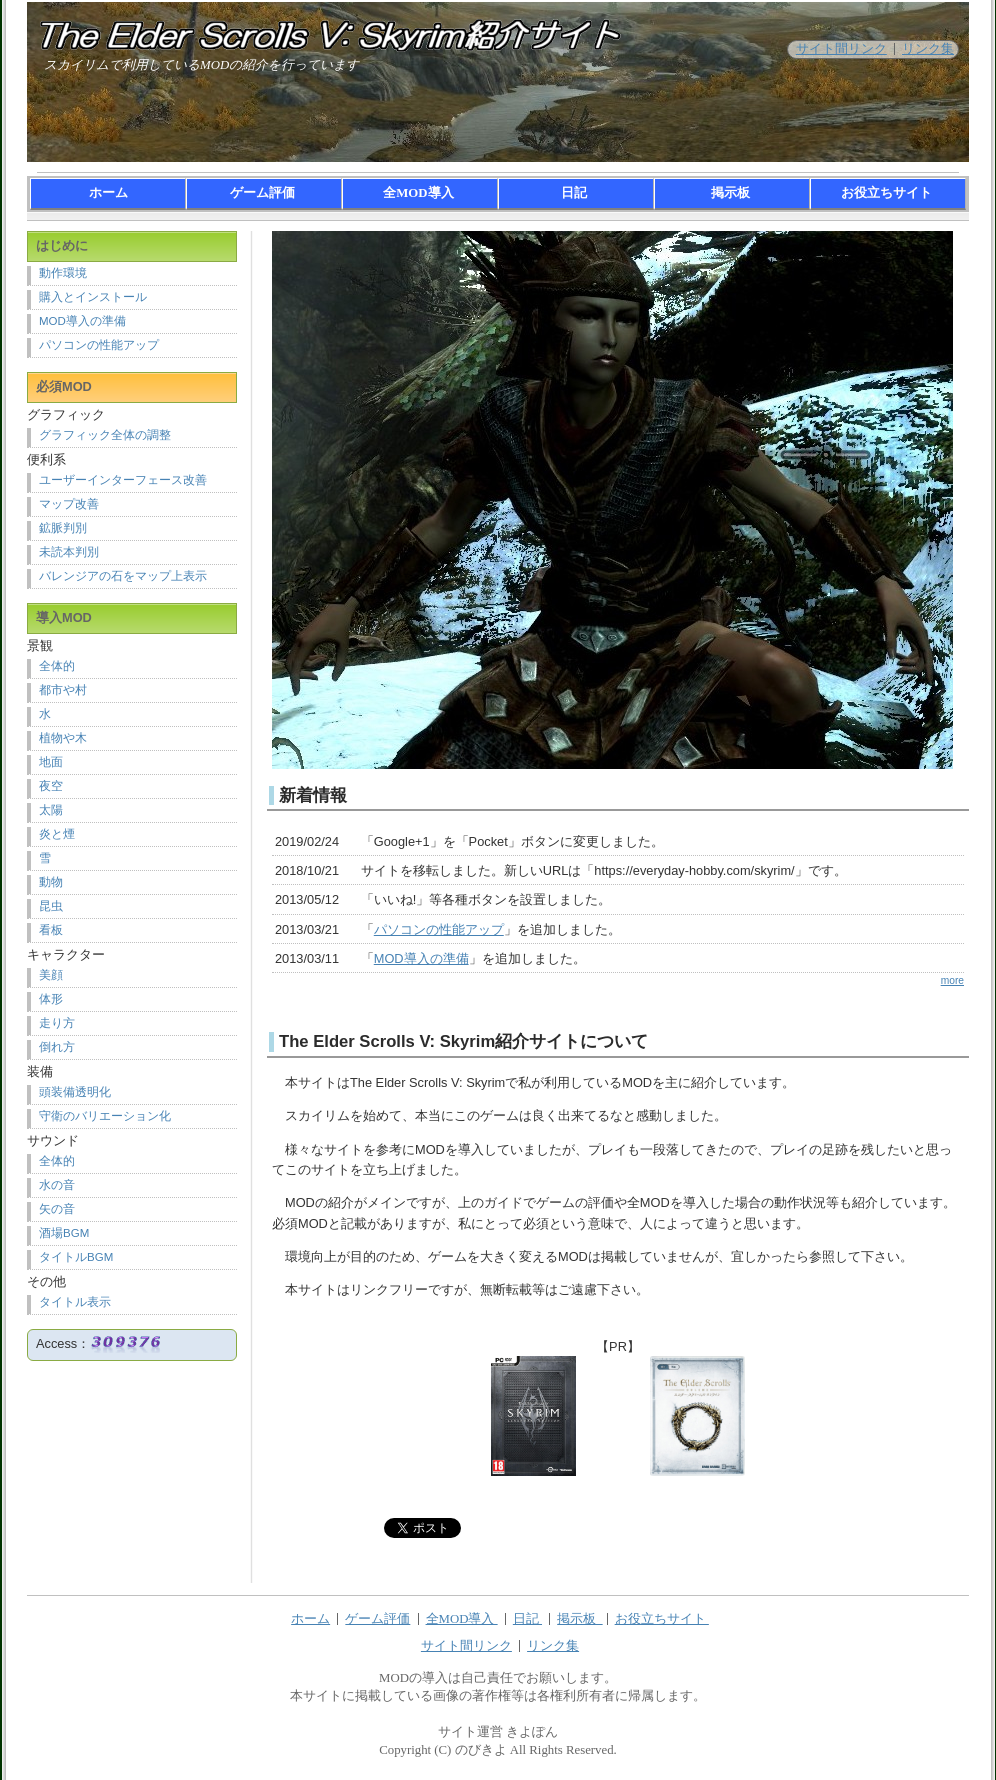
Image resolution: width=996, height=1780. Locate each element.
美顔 (51, 975)
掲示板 (732, 193)
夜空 (51, 786)
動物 (51, 882)
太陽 (51, 810)
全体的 (57, 666)
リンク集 (928, 49)
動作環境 (63, 273)
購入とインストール (93, 297)
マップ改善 (69, 504)
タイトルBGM (76, 1257)
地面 (51, 762)
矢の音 (57, 1209)
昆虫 (51, 906)
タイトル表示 (75, 1302)
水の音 (57, 1185)
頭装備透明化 (75, 1092)
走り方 (57, 1023)
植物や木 (63, 738)
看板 (51, 930)
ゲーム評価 (264, 193)
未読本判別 (69, 552)
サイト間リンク (841, 49)
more (952, 980)
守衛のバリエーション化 (105, 1116)
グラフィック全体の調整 (105, 435)
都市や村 (63, 690)
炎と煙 (57, 834)
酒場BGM (64, 1233)
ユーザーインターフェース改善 (123, 480)
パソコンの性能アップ (439, 929)
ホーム (108, 193)
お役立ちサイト (888, 193)
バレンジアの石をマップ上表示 (123, 576)
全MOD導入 (419, 193)
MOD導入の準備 (421, 958)
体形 (51, 999)
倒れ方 (57, 1047)
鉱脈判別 (63, 528)
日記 (575, 193)
